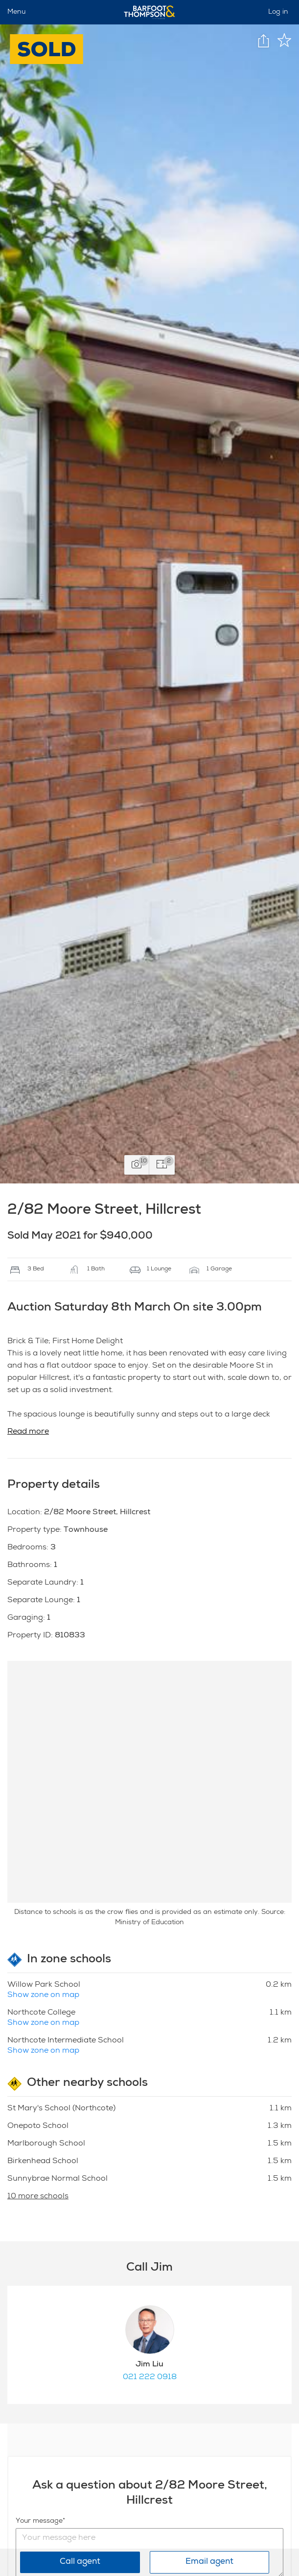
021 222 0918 (150, 2378)
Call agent (80, 2562)
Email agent (209, 2562)
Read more (28, 1432)
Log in (278, 12)
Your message (39, 2521)
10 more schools (38, 2197)
